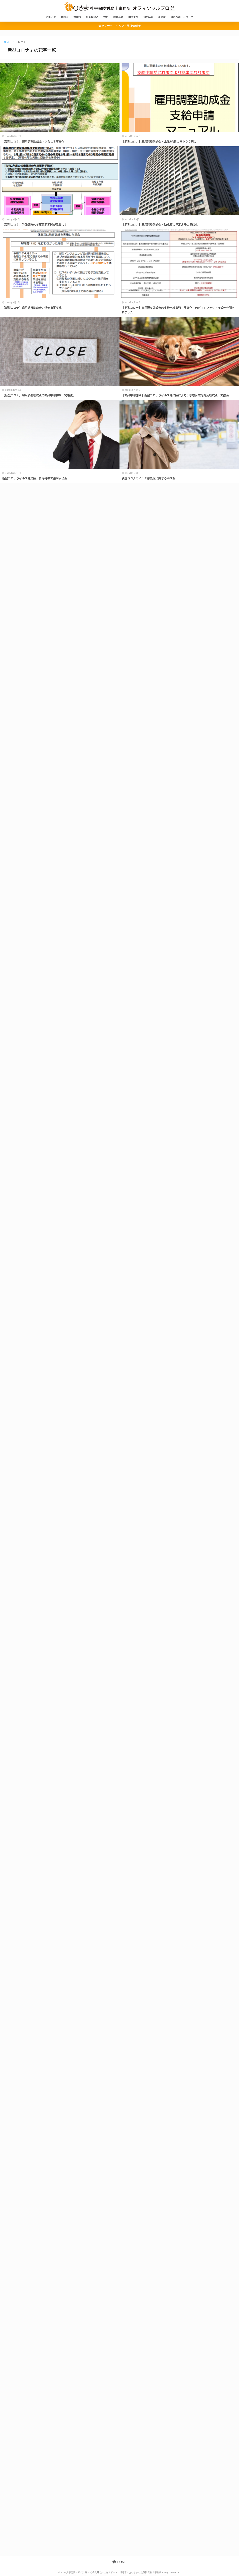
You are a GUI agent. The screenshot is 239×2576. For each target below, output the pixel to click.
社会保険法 (92, 17)
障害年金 (118, 17)
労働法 (77, 17)
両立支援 (133, 17)
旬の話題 (148, 17)
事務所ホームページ (182, 17)
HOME (119, 2562)
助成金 (65, 17)
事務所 (162, 17)
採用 (105, 17)
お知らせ (51, 17)
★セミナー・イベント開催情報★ (119, 26)
